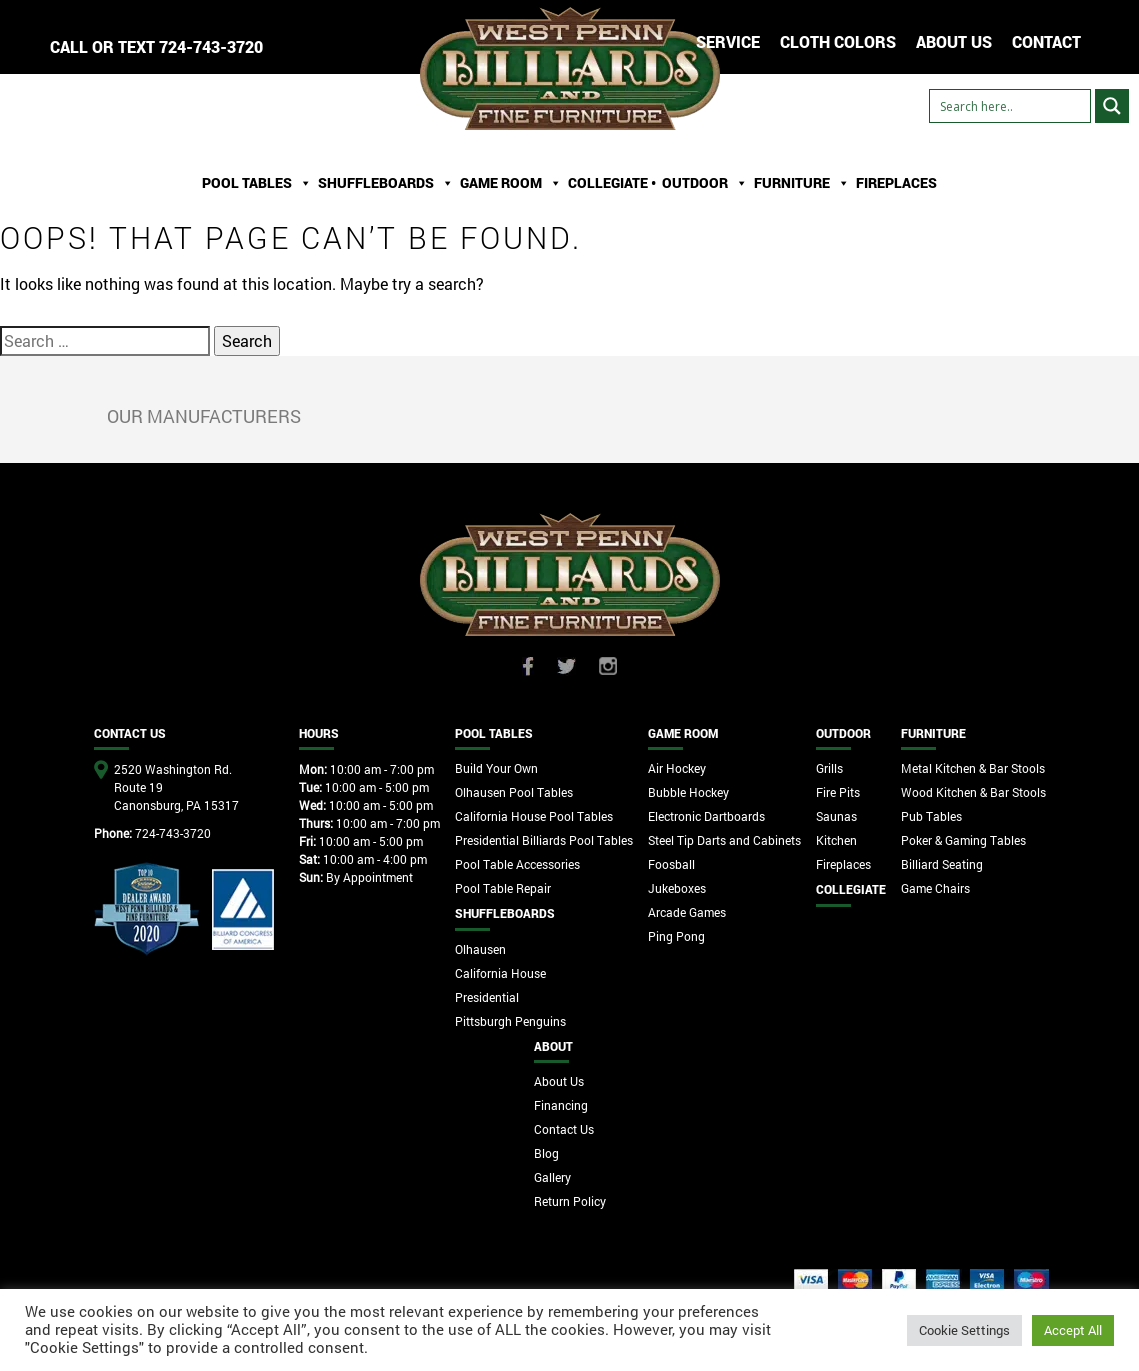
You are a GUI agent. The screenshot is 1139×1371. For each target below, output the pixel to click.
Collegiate (851, 889)
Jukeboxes (677, 888)
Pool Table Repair (503, 888)
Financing (561, 1105)
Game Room (511, 183)
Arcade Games (687, 912)
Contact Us (564, 1129)
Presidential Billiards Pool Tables (544, 840)
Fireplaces (896, 182)
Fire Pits (838, 792)
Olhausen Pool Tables (514, 792)
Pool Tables (257, 183)
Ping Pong (676, 936)
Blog (546, 1153)
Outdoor (705, 183)
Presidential (487, 997)
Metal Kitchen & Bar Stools (973, 768)
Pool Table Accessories (517, 864)
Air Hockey (677, 768)
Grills (829, 768)
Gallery (552, 1177)
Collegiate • (612, 182)
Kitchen (836, 840)
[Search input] (1010, 106)
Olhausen (480, 949)
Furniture (802, 183)
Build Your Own (496, 768)
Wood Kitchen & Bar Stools (973, 792)
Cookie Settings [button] (964, 1330)
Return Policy (570, 1201)
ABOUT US (954, 41)
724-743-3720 (211, 46)
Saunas (836, 816)
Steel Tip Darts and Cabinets (724, 840)
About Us (559, 1081)
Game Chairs (935, 888)
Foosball (671, 864)
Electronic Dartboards (706, 816)
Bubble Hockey (688, 792)
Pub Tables (931, 816)
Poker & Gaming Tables (963, 840)
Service (728, 41)
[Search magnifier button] (1112, 106)
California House (500, 973)
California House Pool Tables (534, 816)
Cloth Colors (838, 41)
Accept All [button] (1073, 1330)
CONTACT (1046, 41)
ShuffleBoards (386, 183)
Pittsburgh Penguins (510, 1021)
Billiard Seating (942, 864)
